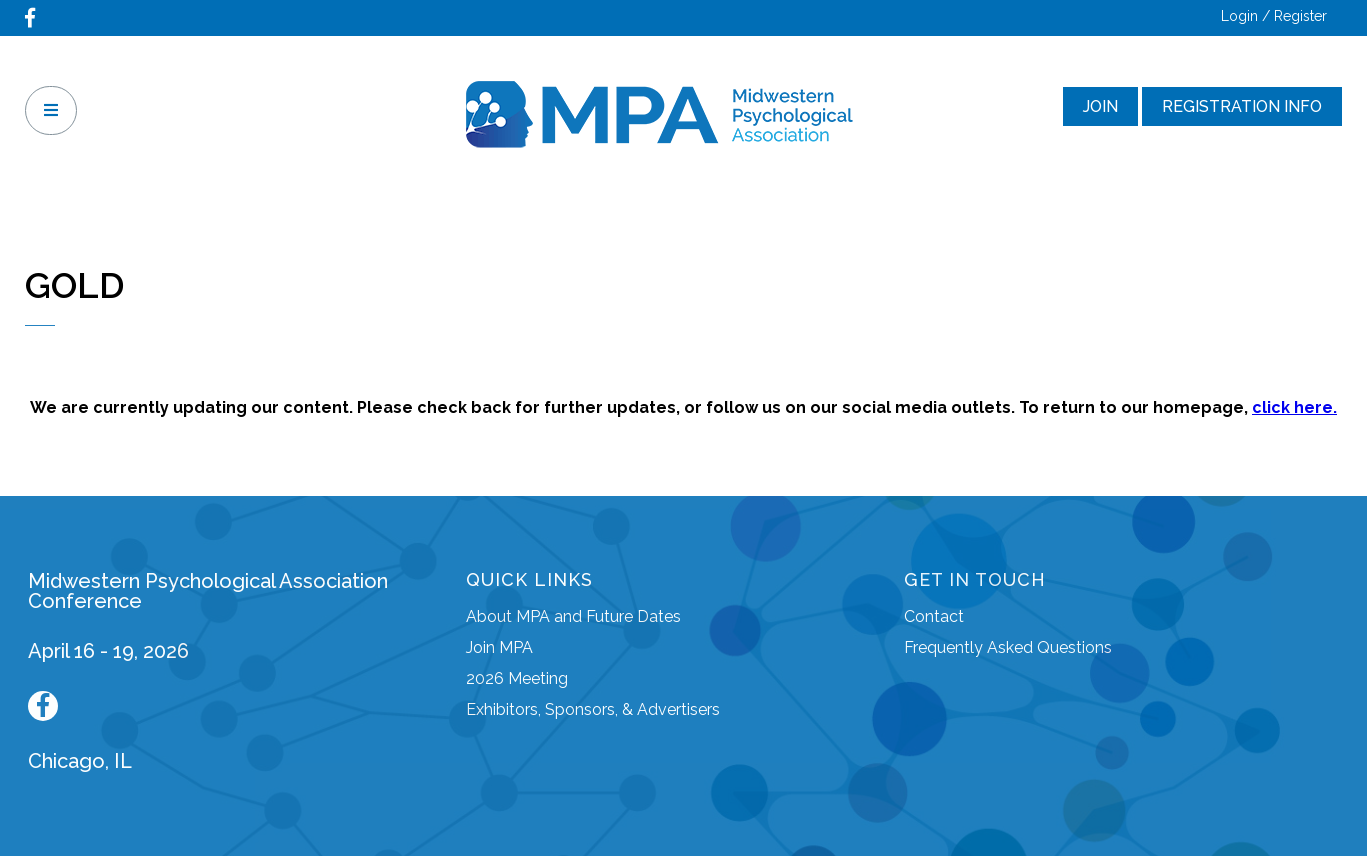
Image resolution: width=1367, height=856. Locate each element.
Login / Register (1274, 16)
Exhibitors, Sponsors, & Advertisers (593, 709)
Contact (934, 616)
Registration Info (1242, 106)
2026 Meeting (517, 678)
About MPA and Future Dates (573, 616)
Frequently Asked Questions (1008, 647)
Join (1100, 106)
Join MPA (499, 647)
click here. (1294, 407)
